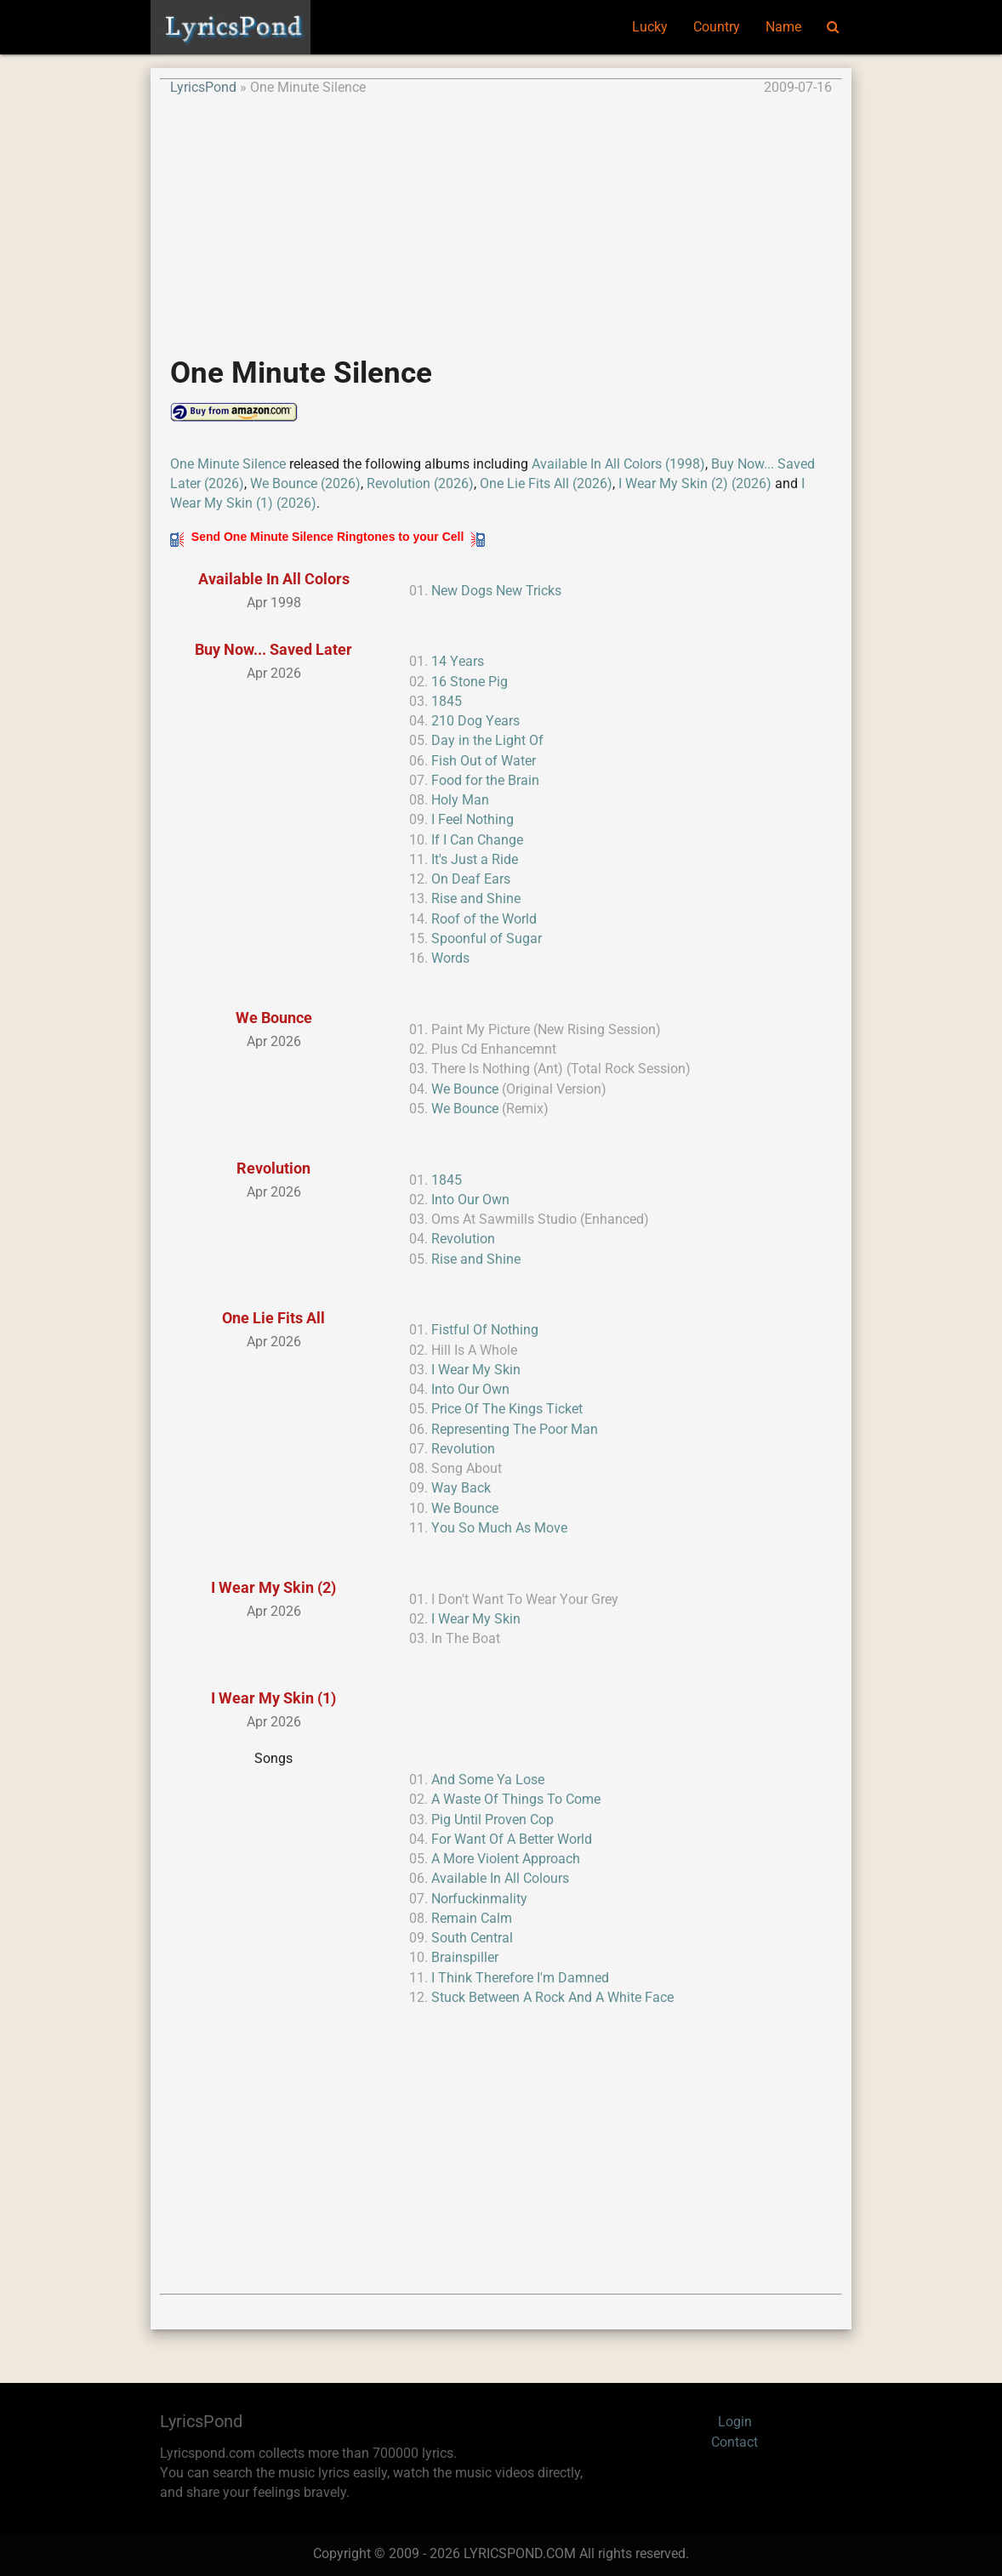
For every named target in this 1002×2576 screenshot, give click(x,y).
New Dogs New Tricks (496, 591)
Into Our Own (470, 1200)
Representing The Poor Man (514, 1429)
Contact (734, 2442)
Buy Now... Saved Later (273, 649)
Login (735, 2422)
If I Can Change (477, 840)
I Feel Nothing (472, 819)
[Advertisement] (501, 218)
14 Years (457, 661)
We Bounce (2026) (305, 484)
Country (716, 27)
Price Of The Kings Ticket (507, 1409)
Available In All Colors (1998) (618, 464)
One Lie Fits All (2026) (546, 484)
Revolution (273, 1168)
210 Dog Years (475, 721)
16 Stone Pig (469, 682)
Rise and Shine (476, 899)
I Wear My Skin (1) (273, 1698)
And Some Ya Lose (487, 1780)
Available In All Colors (274, 579)
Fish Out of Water (483, 761)
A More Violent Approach (505, 1859)
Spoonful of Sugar (486, 939)
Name (783, 27)
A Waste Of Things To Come (516, 1799)
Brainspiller (464, 1957)
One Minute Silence (228, 464)
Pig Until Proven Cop (492, 1820)
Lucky (650, 27)
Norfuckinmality (479, 1899)
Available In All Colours (500, 1878)
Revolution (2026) (420, 484)
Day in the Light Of (487, 740)
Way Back (461, 1488)
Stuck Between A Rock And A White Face (552, 1997)
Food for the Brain (485, 780)
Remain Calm (471, 1918)
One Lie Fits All (273, 1318)
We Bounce (274, 1017)
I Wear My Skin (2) (273, 1587)
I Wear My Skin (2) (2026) (694, 484)
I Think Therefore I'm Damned (520, 1978)
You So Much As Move (499, 1528)
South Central (472, 1938)
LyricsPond (203, 87)
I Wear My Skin (476, 1370)
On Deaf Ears (470, 879)
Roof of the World (484, 919)
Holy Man (460, 800)
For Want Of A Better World (511, 1839)
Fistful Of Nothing (484, 1330)
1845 (446, 701)
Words (450, 958)
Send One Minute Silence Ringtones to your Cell (327, 536)
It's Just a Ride (474, 859)
